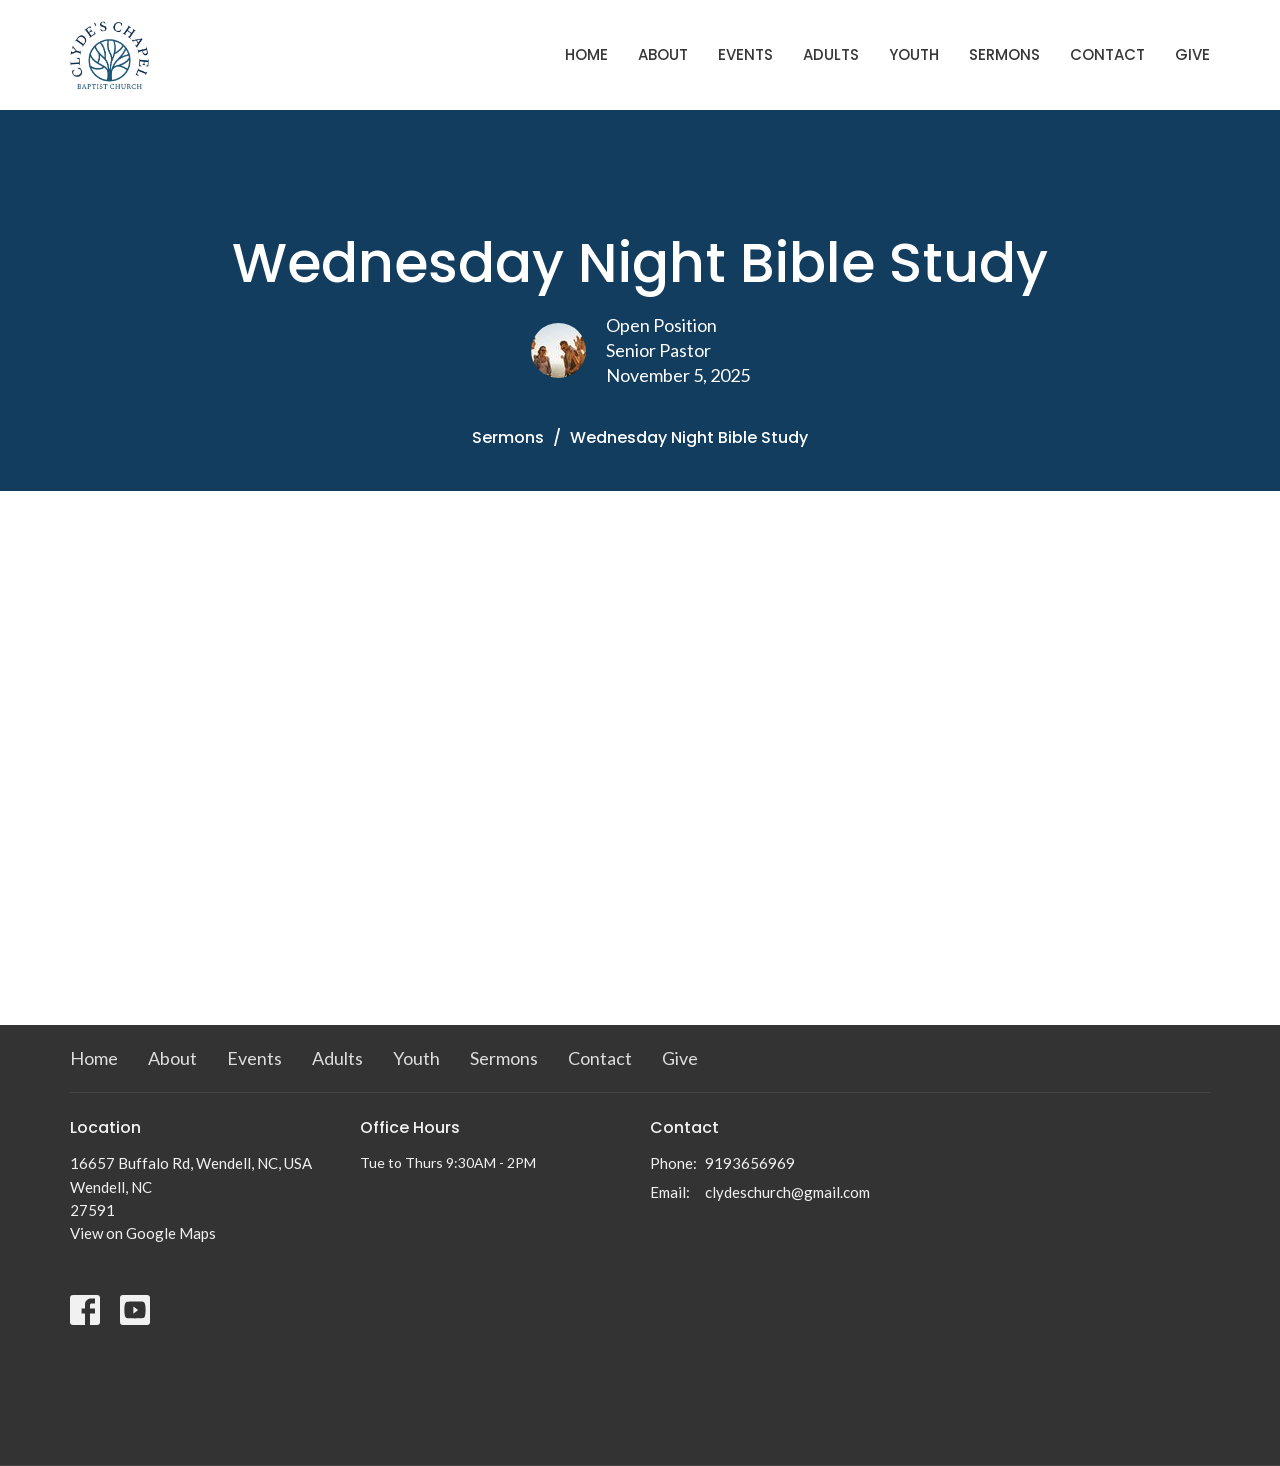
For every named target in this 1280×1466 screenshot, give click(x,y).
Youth (914, 54)
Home (586, 54)
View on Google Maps (143, 1233)
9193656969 (750, 1163)
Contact (1107, 54)
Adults (831, 54)
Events (745, 54)
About (663, 54)
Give (1192, 54)
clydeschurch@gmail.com (787, 1192)
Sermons (1004, 54)
